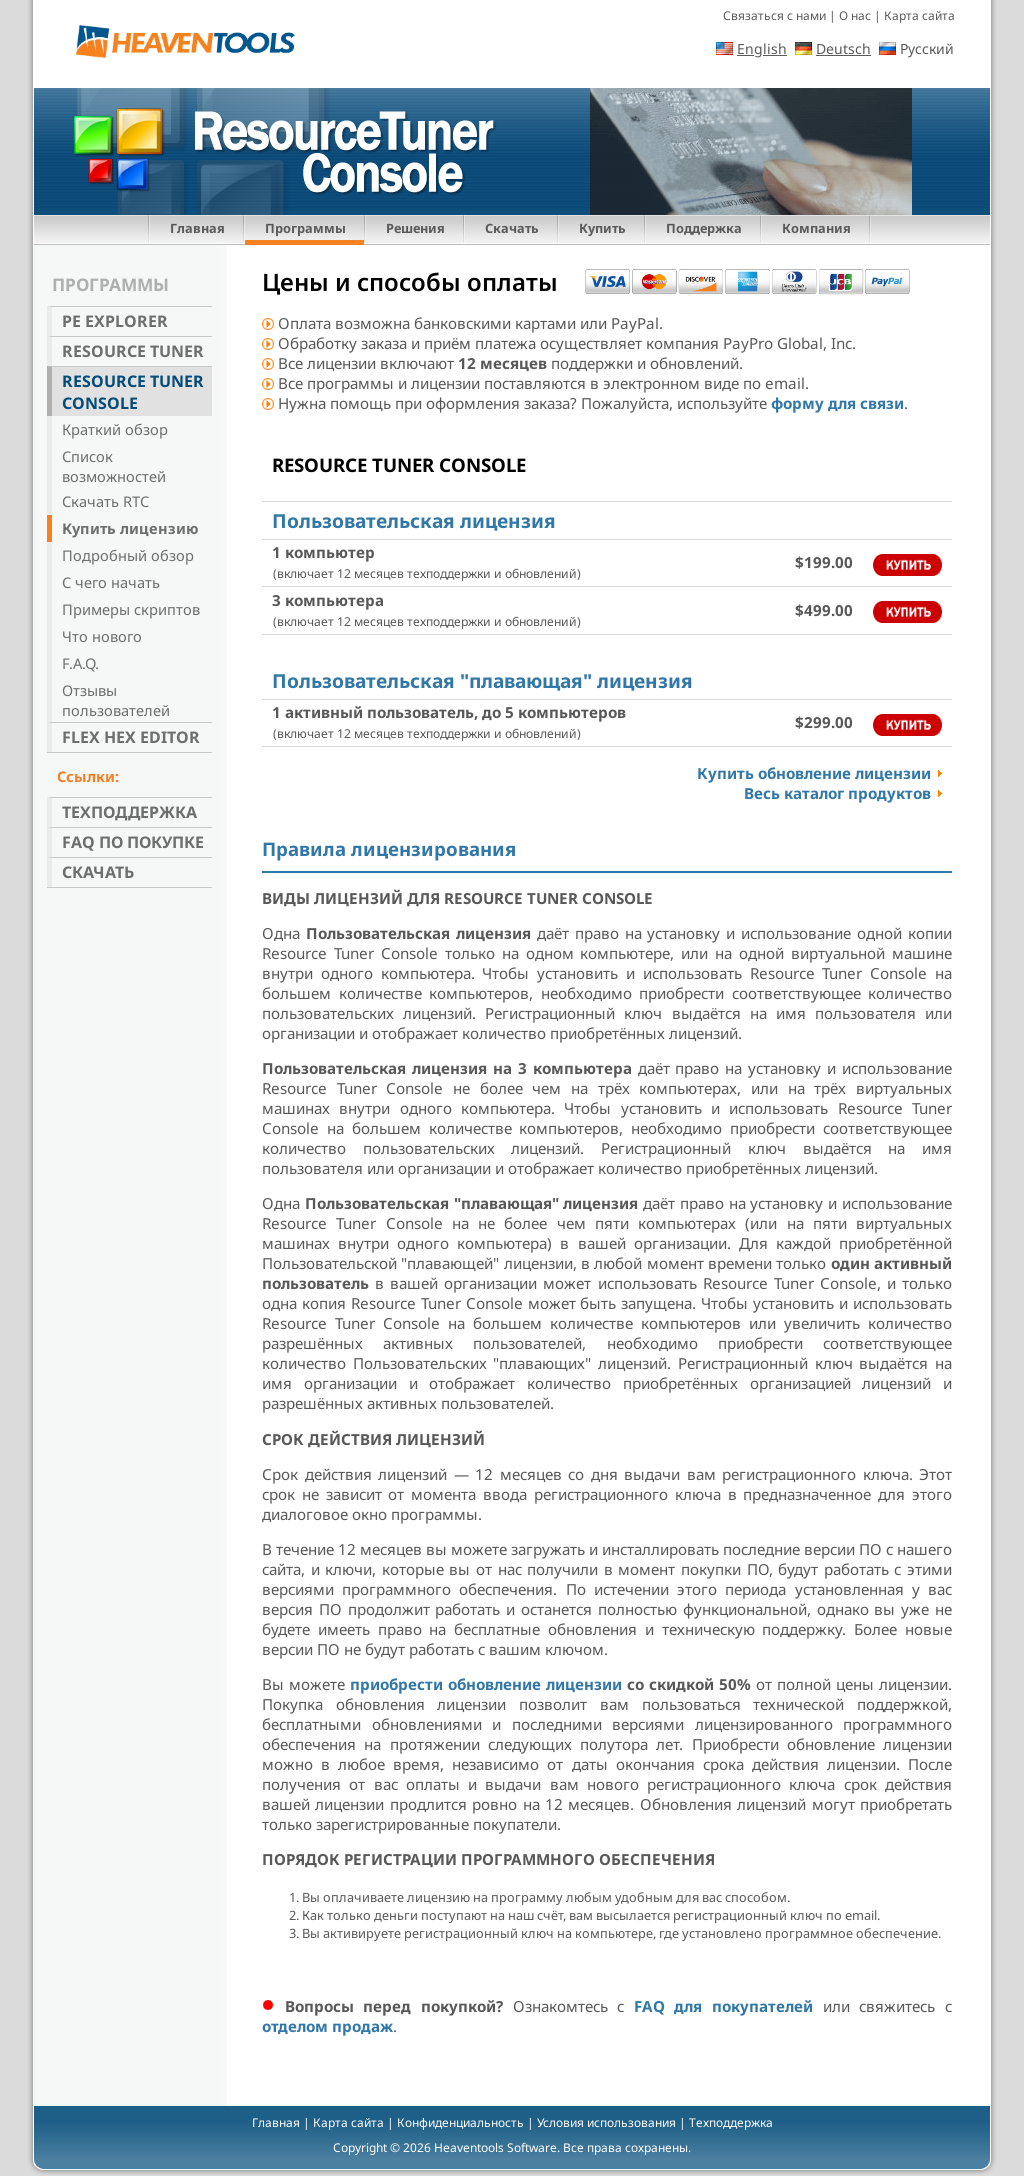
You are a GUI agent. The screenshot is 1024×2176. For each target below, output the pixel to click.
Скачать (512, 228)
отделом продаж (327, 2026)
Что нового (102, 636)
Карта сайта (919, 15)
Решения (415, 228)
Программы (305, 228)
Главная (197, 228)
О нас (855, 15)
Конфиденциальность (460, 2122)
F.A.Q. (80, 663)
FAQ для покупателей (723, 2006)
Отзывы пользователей (116, 700)
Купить (602, 228)
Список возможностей (114, 466)
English (762, 48)
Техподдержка (129, 812)
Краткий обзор (115, 429)
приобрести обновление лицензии (486, 1684)
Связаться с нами (774, 15)
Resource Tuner (133, 351)
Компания (816, 228)
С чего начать (111, 582)
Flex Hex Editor (131, 737)
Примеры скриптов (131, 609)
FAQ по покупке (133, 842)
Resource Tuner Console (133, 392)
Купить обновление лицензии (814, 773)
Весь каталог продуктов (837, 793)
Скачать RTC (105, 501)
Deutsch (843, 48)
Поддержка (704, 228)
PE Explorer (115, 321)
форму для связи (837, 403)
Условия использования (606, 2122)
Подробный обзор (128, 555)
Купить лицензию (130, 528)
